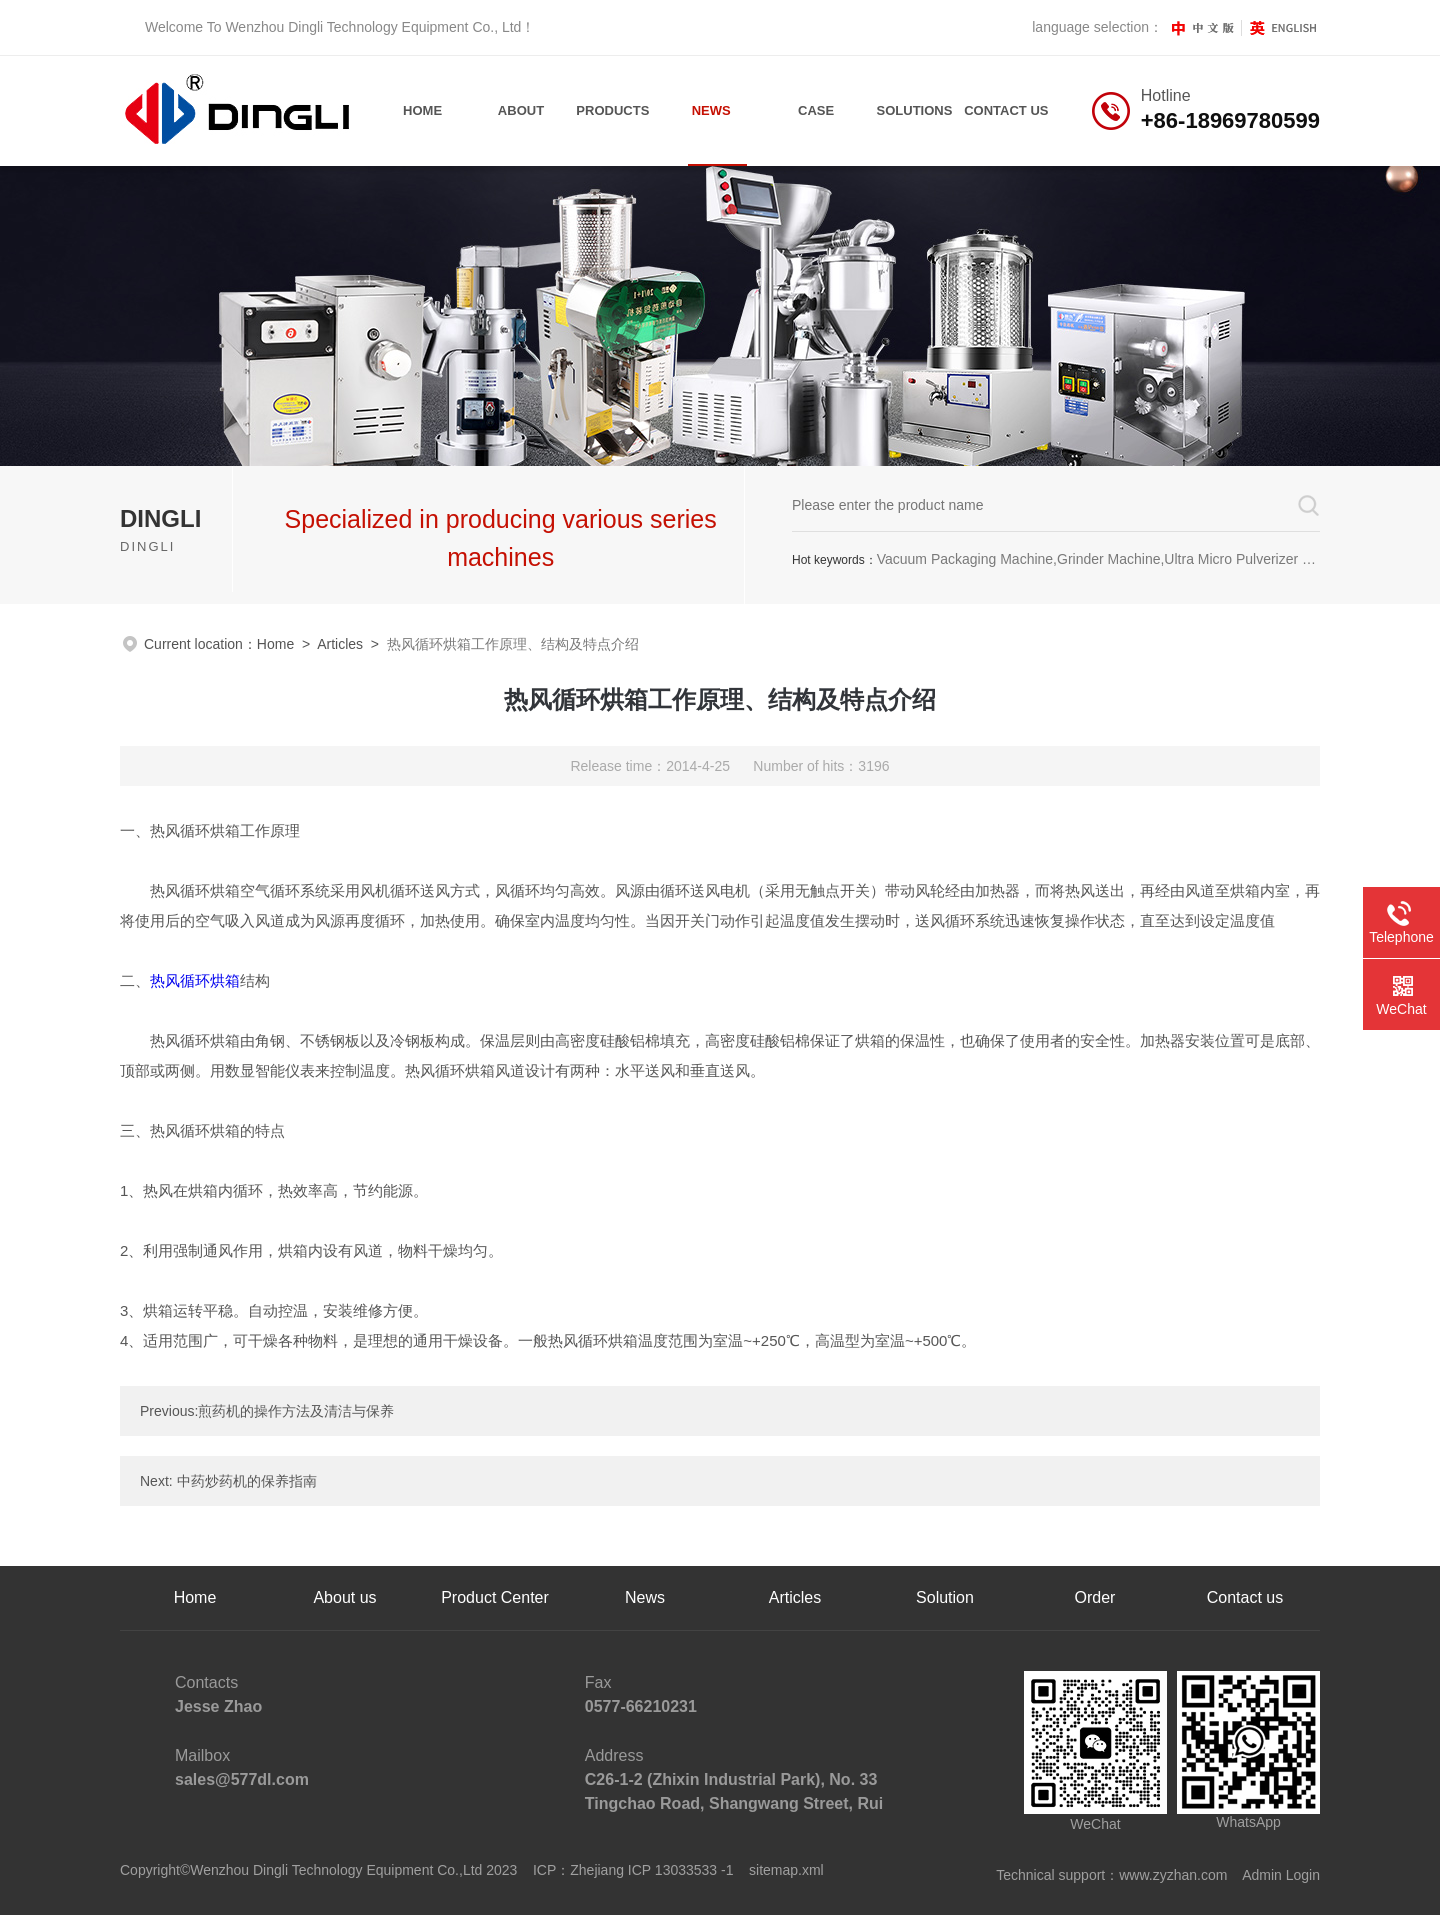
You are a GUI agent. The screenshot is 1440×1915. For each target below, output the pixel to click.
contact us (1006, 110)
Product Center (495, 1597)
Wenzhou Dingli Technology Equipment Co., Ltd (373, 27)
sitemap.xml (786, 1870)
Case (816, 110)
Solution (945, 1597)
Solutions (915, 110)
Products (612, 110)
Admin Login (1281, 1875)
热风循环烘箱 (195, 980)
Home (422, 110)
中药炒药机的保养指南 (247, 1481)
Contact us (1245, 1597)
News (711, 110)
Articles (340, 644)
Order (1095, 1597)
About (521, 110)
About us (344, 1597)
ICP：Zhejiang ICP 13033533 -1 (633, 1870)
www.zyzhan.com (1173, 1875)
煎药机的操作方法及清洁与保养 (296, 1411)
